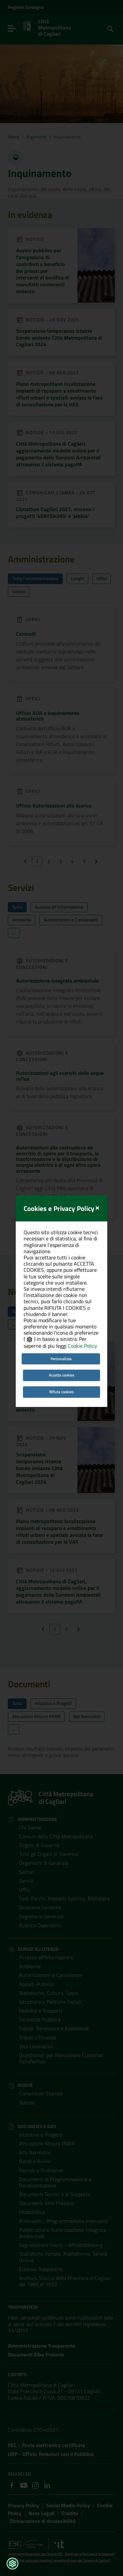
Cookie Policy (82, 1305)
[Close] (97, 1166)
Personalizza (61, 1318)
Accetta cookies (61, 1334)
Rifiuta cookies (61, 1351)
